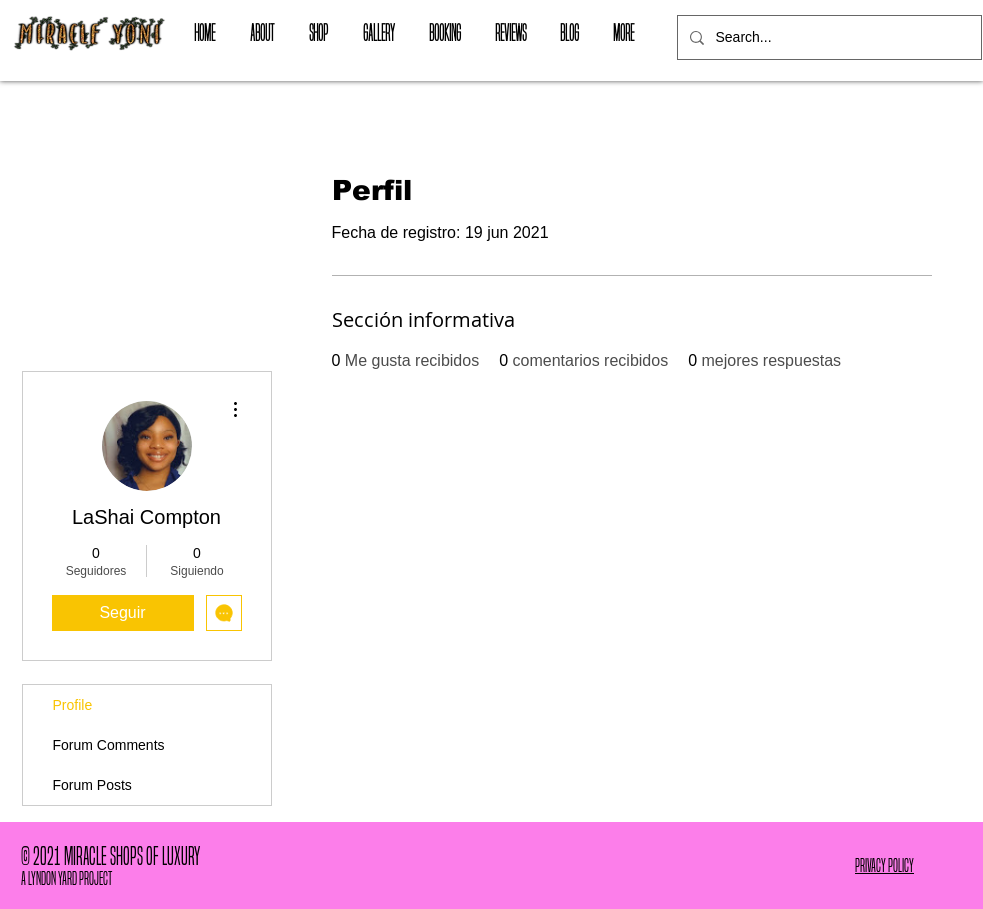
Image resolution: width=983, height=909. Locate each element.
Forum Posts (92, 785)
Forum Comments (109, 745)
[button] (319, 33)
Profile (73, 705)
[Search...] (827, 37)
